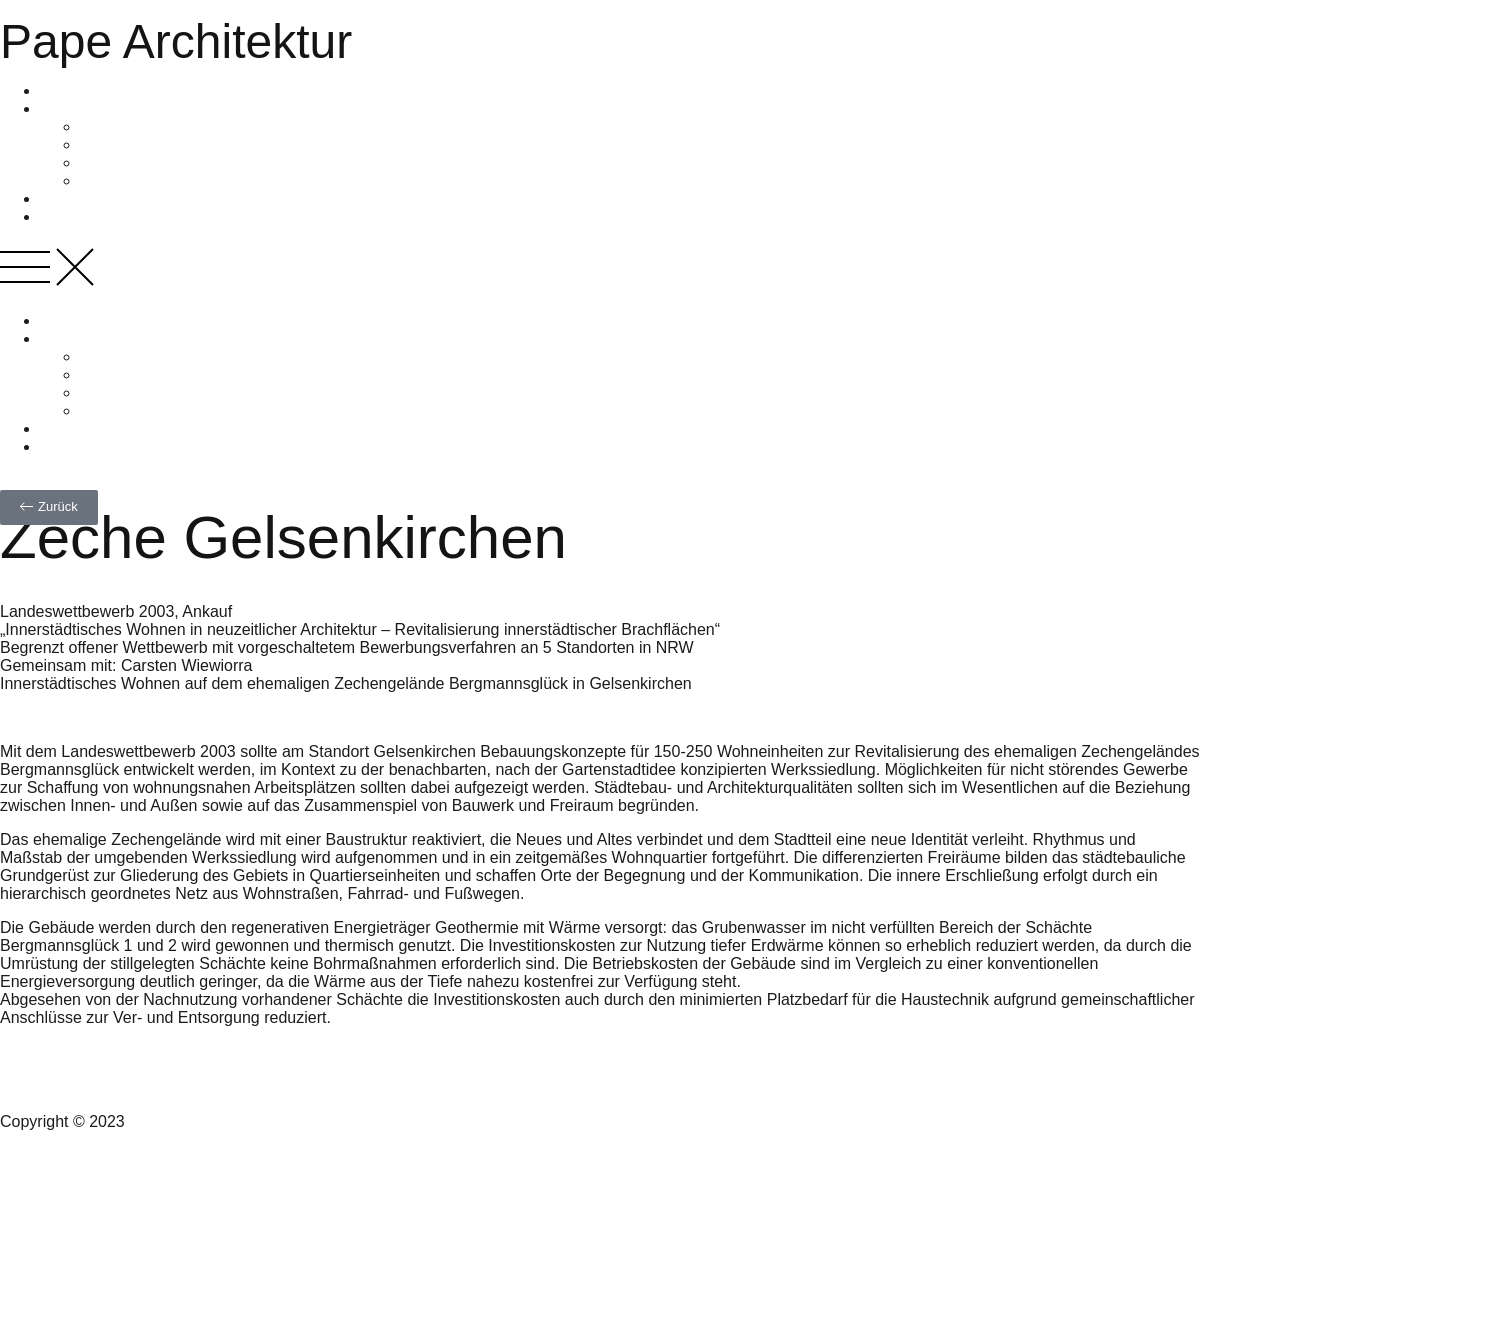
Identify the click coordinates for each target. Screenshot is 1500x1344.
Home (61, 90)
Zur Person (119, 126)
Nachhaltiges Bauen (111, 216)
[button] (750, 269)
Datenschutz (44, 1291)
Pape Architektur (176, 41)
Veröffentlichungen (146, 180)
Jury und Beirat (134, 162)
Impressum (39, 1257)
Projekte (69, 198)
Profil (58, 108)
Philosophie (121, 144)
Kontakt (27, 1189)
